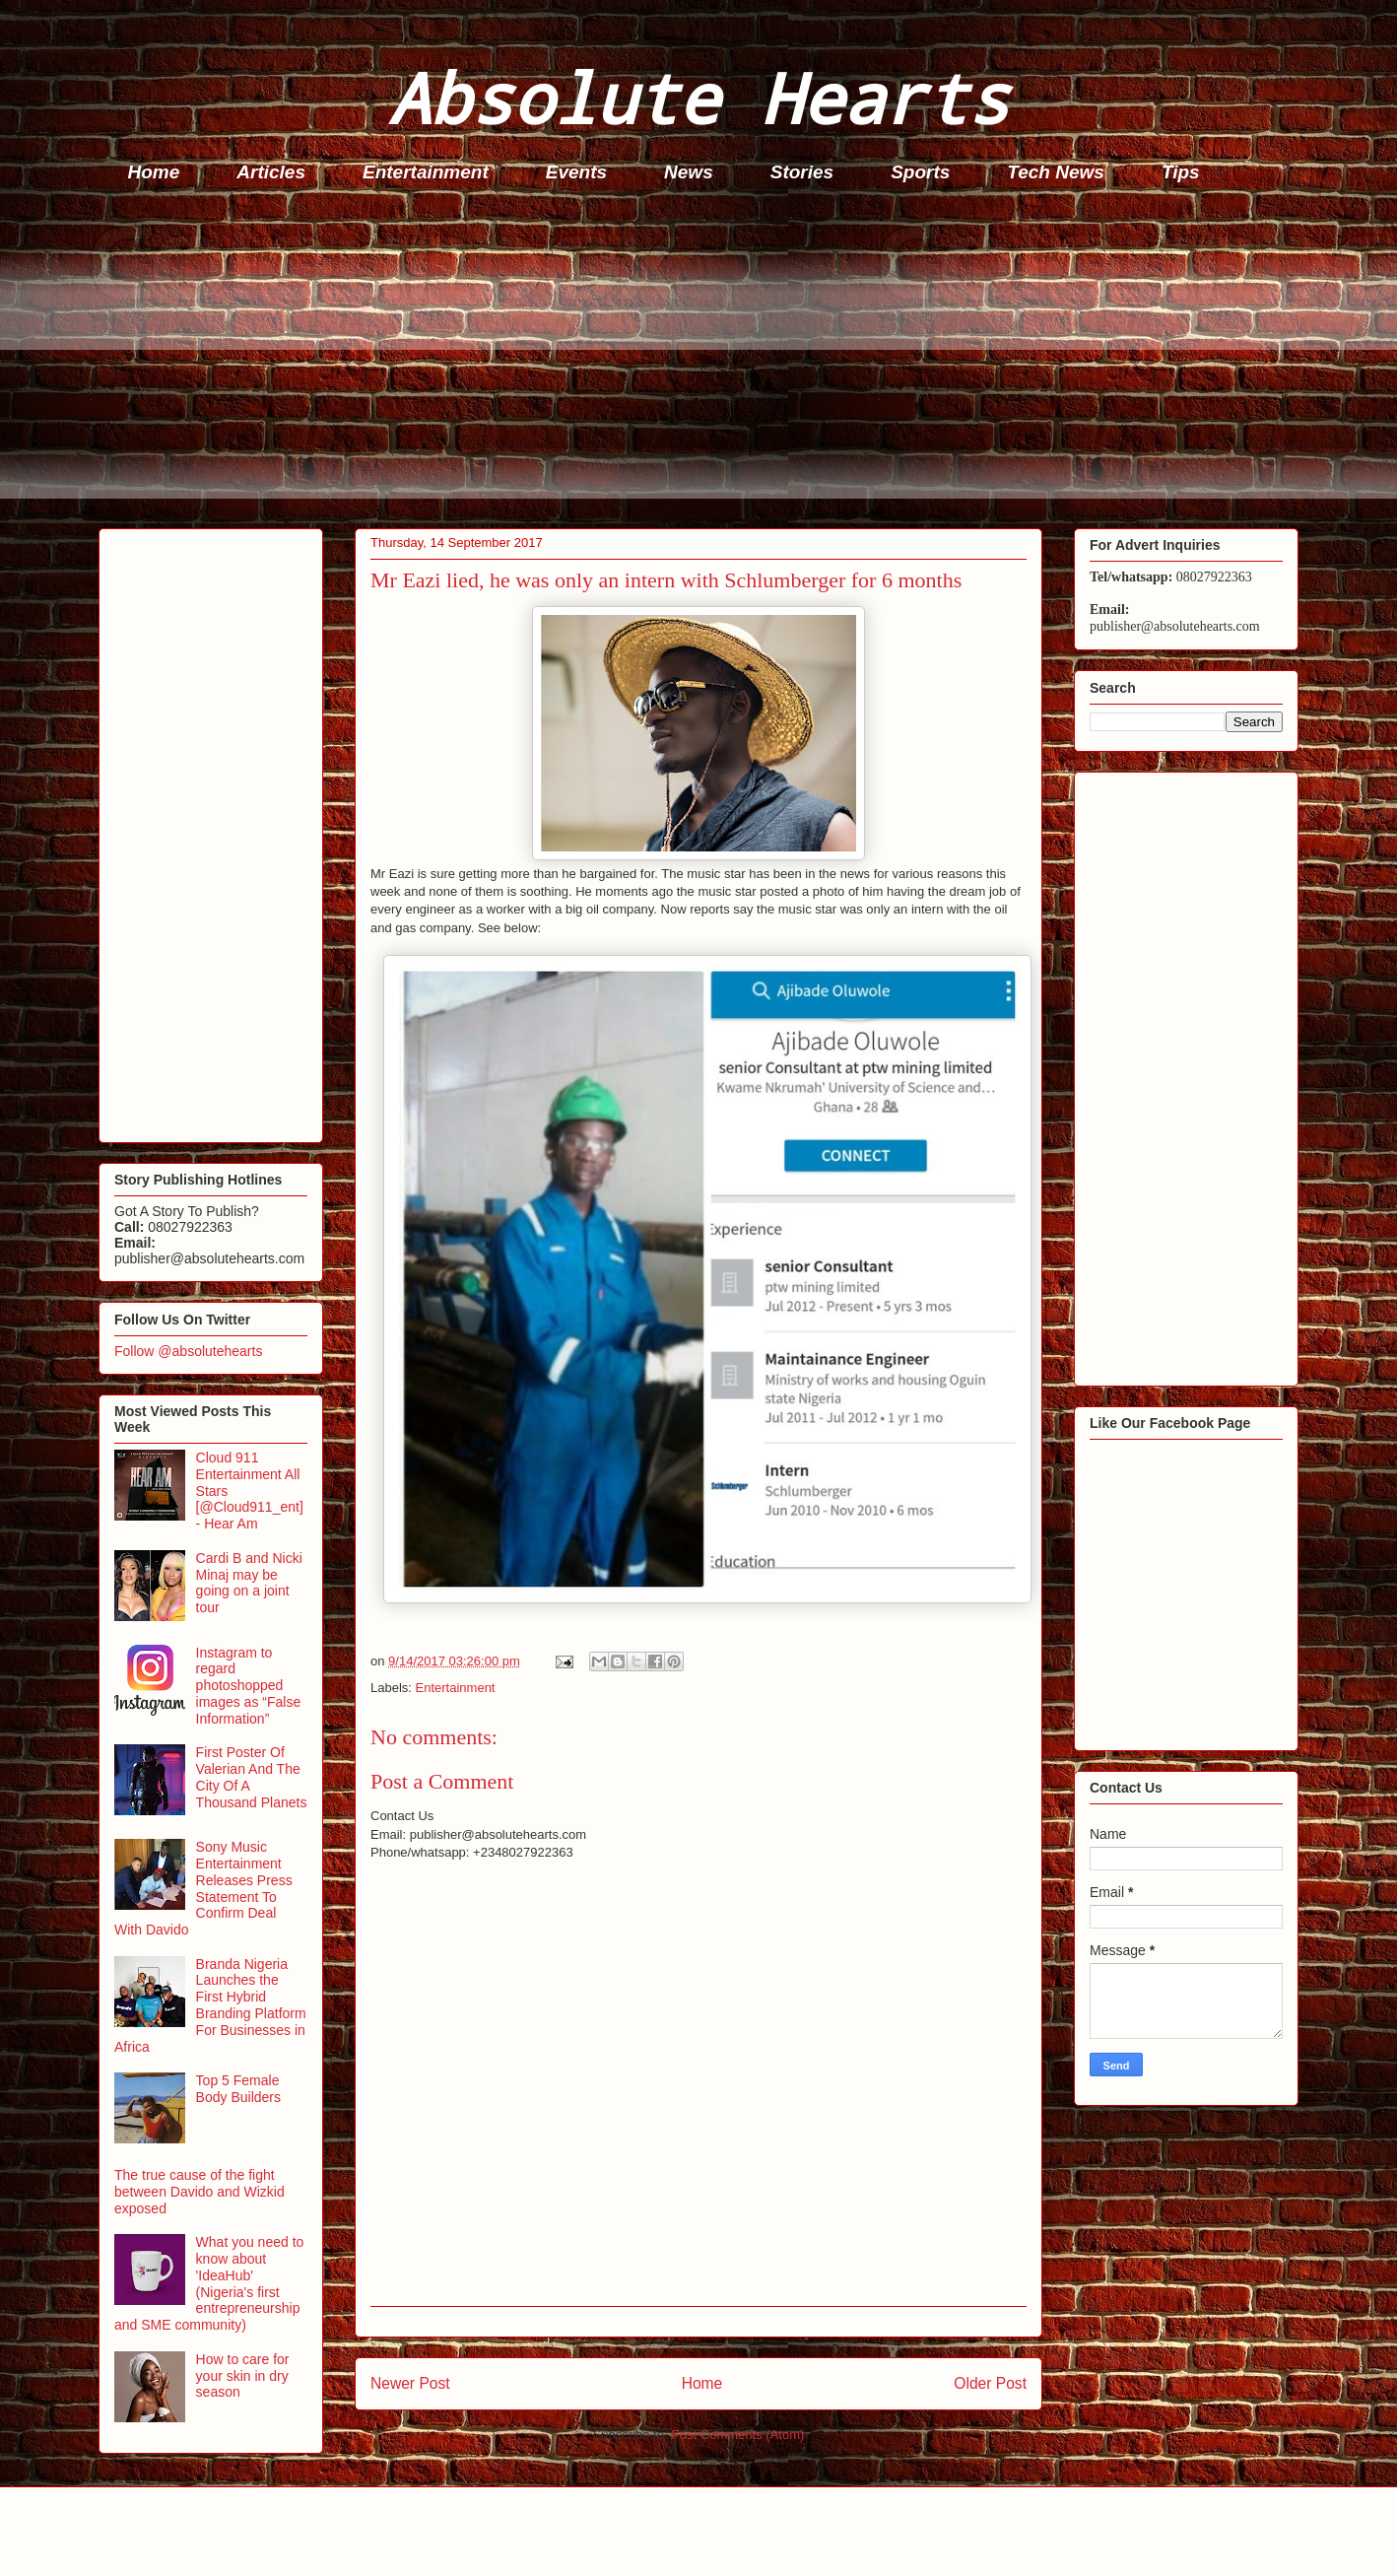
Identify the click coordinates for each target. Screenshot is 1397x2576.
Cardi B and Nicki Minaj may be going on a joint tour (249, 1582)
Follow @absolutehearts (188, 1351)
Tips (1181, 172)
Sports (920, 172)
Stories (801, 172)
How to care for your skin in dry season (243, 2376)
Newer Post (410, 2383)
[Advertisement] (690, 361)
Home (154, 172)
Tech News (1055, 172)
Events (576, 172)
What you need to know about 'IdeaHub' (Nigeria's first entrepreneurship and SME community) (208, 2283)
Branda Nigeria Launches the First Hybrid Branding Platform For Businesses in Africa (210, 2005)
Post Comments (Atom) (737, 2434)
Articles (270, 172)
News (688, 172)
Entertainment (426, 172)
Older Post (990, 2383)
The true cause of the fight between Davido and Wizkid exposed (199, 2191)
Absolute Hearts (698, 97)
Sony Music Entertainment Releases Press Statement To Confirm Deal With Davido (203, 1888)
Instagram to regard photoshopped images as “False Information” (248, 1686)
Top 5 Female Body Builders (238, 2088)
